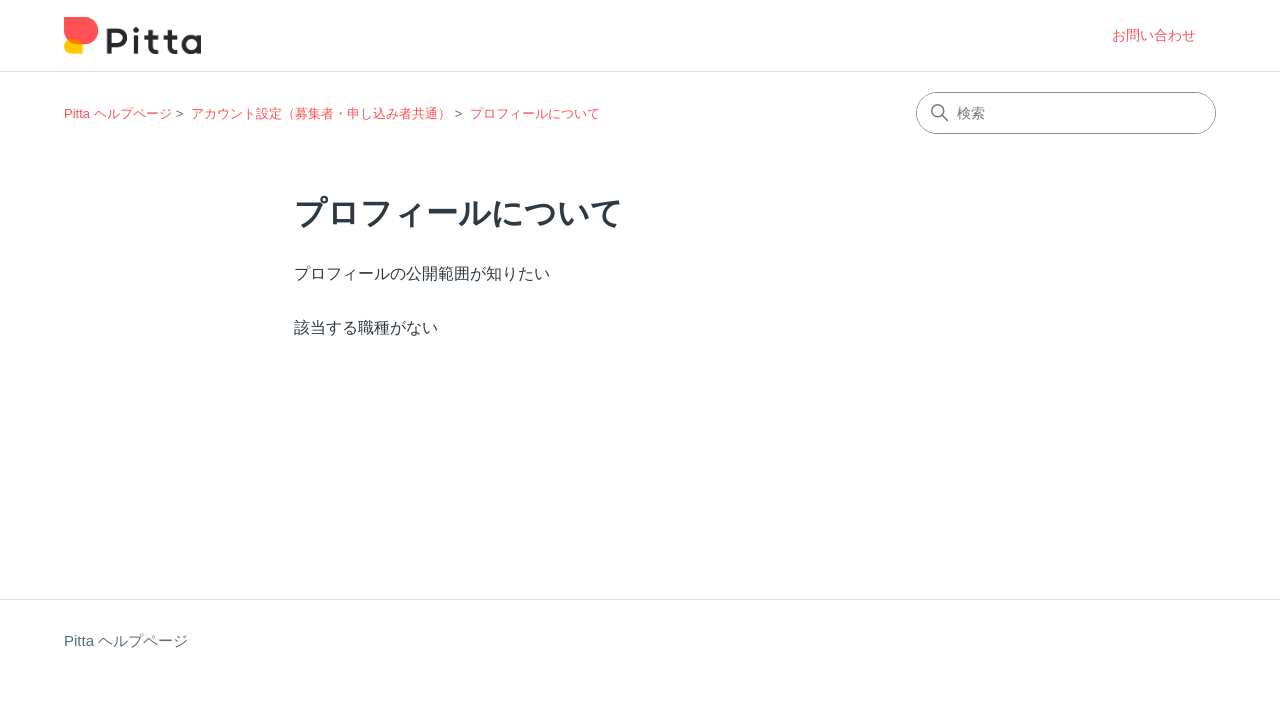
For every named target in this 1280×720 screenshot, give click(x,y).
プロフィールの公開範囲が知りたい (422, 273)
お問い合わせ (1154, 35)
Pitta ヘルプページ (118, 113)
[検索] (1066, 113)
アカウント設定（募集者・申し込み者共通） (321, 113)
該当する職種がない (366, 327)
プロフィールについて (535, 113)
